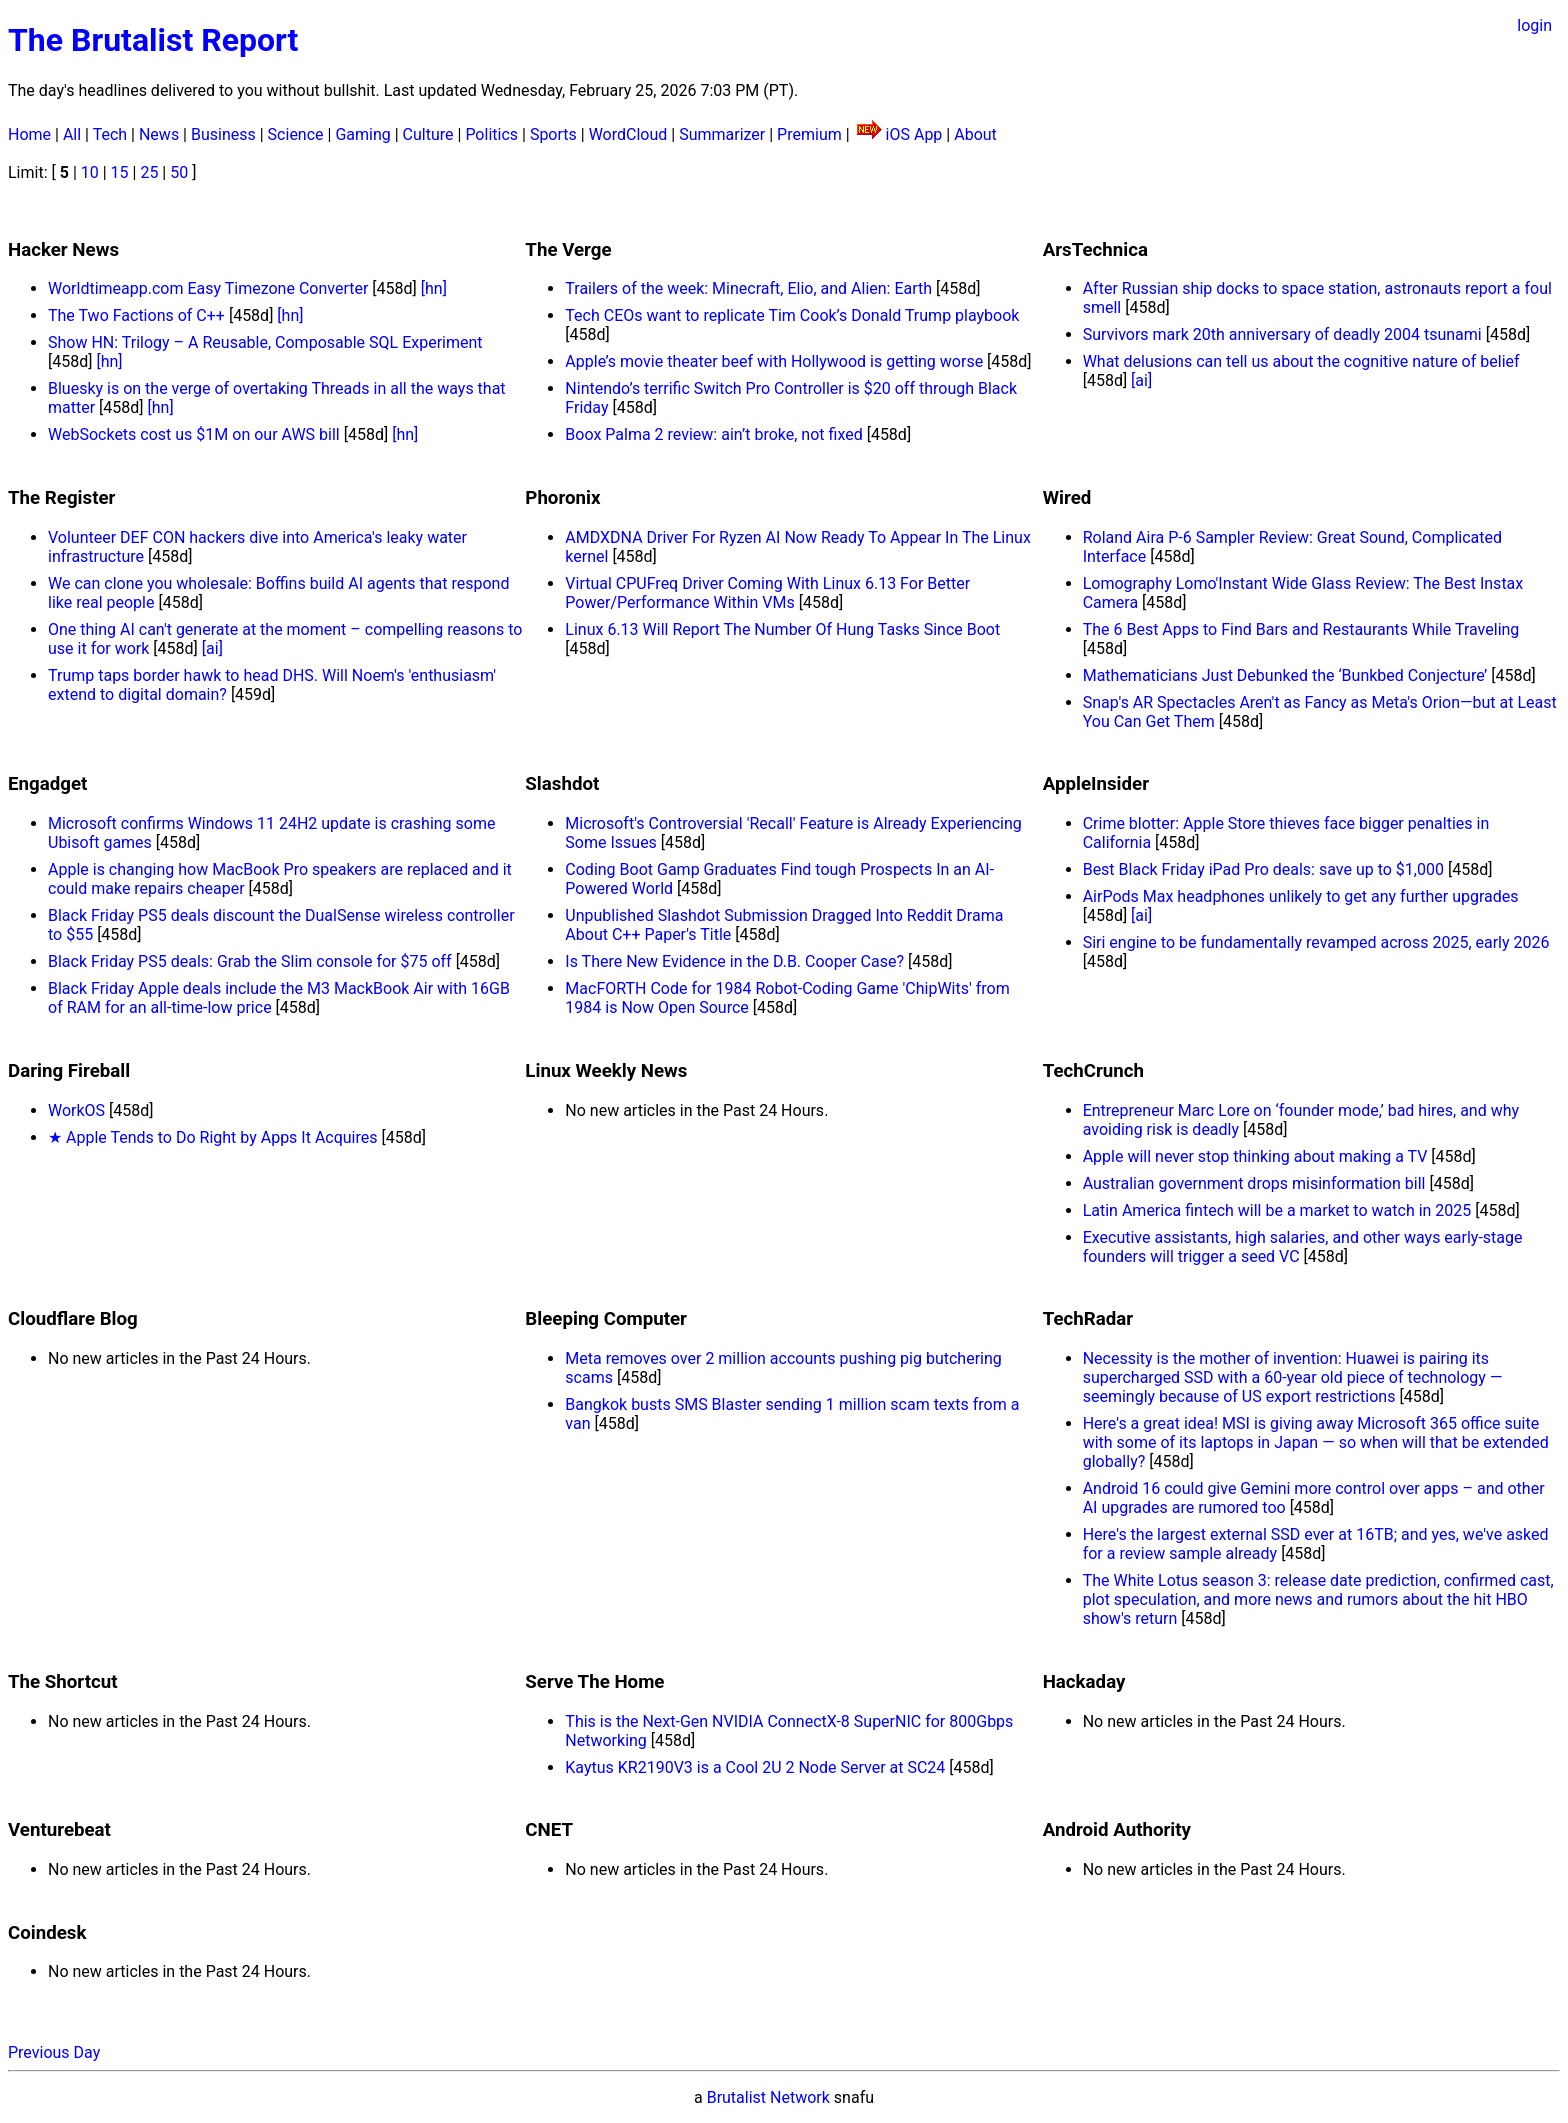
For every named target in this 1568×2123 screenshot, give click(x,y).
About (975, 134)
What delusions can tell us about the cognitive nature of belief (1301, 361)
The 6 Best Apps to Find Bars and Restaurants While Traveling (1301, 629)
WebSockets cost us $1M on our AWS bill (194, 434)
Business (223, 134)
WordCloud (628, 134)
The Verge (568, 250)
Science (296, 134)
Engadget (47, 784)
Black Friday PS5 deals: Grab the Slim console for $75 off (250, 961)
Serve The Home (594, 1682)
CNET (549, 1830)
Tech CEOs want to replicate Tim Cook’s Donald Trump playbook (792, 315)
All (72, 134)
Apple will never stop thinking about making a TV (1255, 1156)
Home (29, 134)
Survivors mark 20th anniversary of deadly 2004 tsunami (1282, 334)
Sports (553, 134)
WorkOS (76, 1110)
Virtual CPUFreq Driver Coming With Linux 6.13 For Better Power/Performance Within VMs (767, 593)
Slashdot (562, 784)
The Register (61, 498)
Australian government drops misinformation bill (1254, 1183)
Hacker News (63, 250)
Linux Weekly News (606, 1071)
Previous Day (54, 2052)
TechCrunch (1093, 1071)
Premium (809, 134)
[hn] (434, 288)
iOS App (914, 134)
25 (149, 172)
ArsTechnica (1095, 250)
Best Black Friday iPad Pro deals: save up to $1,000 (1263, 869)
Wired (1067, 498)
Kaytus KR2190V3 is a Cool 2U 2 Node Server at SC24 (755, 1767)
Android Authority (1117, 1830)
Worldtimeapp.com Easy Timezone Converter (208, 288)
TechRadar (1088, 1319)
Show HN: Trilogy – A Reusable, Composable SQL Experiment (265, 342)
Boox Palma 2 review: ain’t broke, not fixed (713, 434)
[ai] (1141, 380)
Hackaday (1084, 1682)
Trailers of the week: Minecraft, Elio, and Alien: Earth (748, 288)
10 (90, 172)
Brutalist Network (768, 2097)
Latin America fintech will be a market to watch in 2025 (1277, 1210)
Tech (110, 134)
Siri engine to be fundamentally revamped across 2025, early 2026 (1316, 942)
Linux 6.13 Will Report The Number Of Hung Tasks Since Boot (782, 629)
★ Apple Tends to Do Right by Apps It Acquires (213, 1137)
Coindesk (47, 1933)
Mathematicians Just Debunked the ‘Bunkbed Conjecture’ (1285, 675)
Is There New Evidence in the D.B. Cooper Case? (734, 961)
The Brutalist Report (153, 40)
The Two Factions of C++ (136, 315)
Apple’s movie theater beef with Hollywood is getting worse (774, 361)
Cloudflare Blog (73, 1319)
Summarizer (722, 134)
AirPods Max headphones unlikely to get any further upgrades (1301, 896)
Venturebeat (59, 1830)
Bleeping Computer (606, 1319)
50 (179, 172)
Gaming (362, 134)
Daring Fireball (69, 1071)
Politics (491, 134)
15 (120, 172)
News (159, 134)
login (1534, 25)
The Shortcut (63, 1682)
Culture (428, 134)
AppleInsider (1096, 784)
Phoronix (562, 498)
